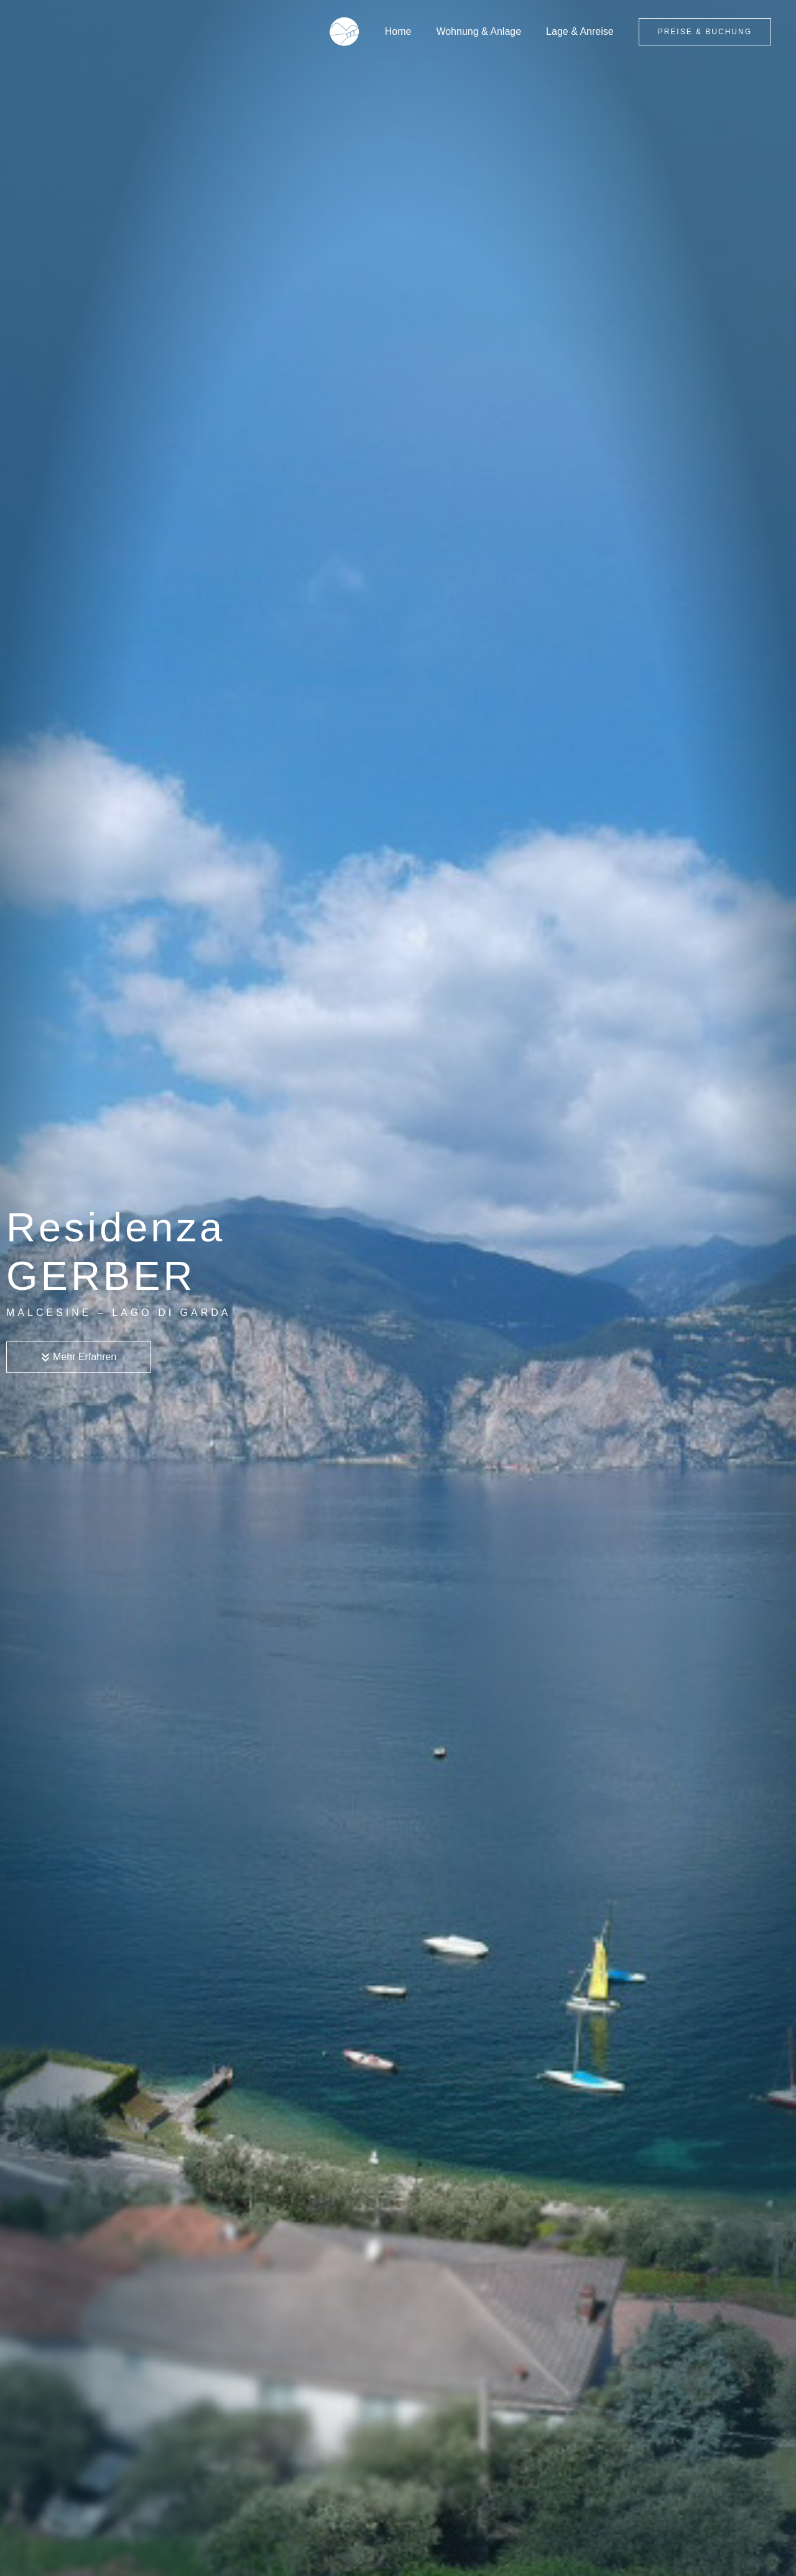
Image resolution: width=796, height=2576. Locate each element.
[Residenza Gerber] (359, 31)
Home (410, 31)
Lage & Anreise (582, 31)
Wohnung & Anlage (486, 31)
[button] (705, 31)
